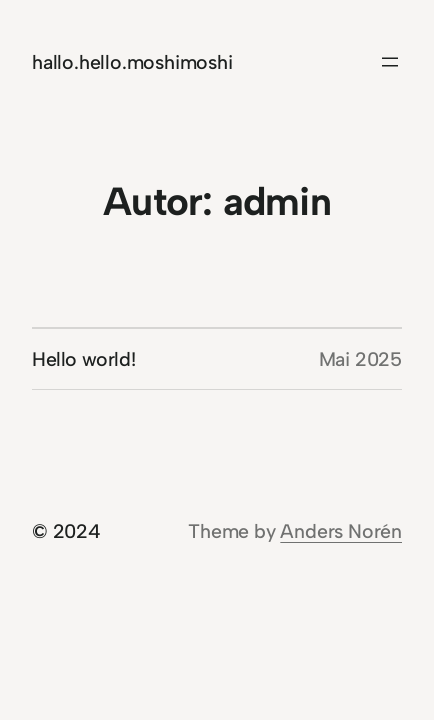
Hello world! (83, 359)
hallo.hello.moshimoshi (132, 62)
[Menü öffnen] (390, 62)
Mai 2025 (360, 359)
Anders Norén (341, 531)
